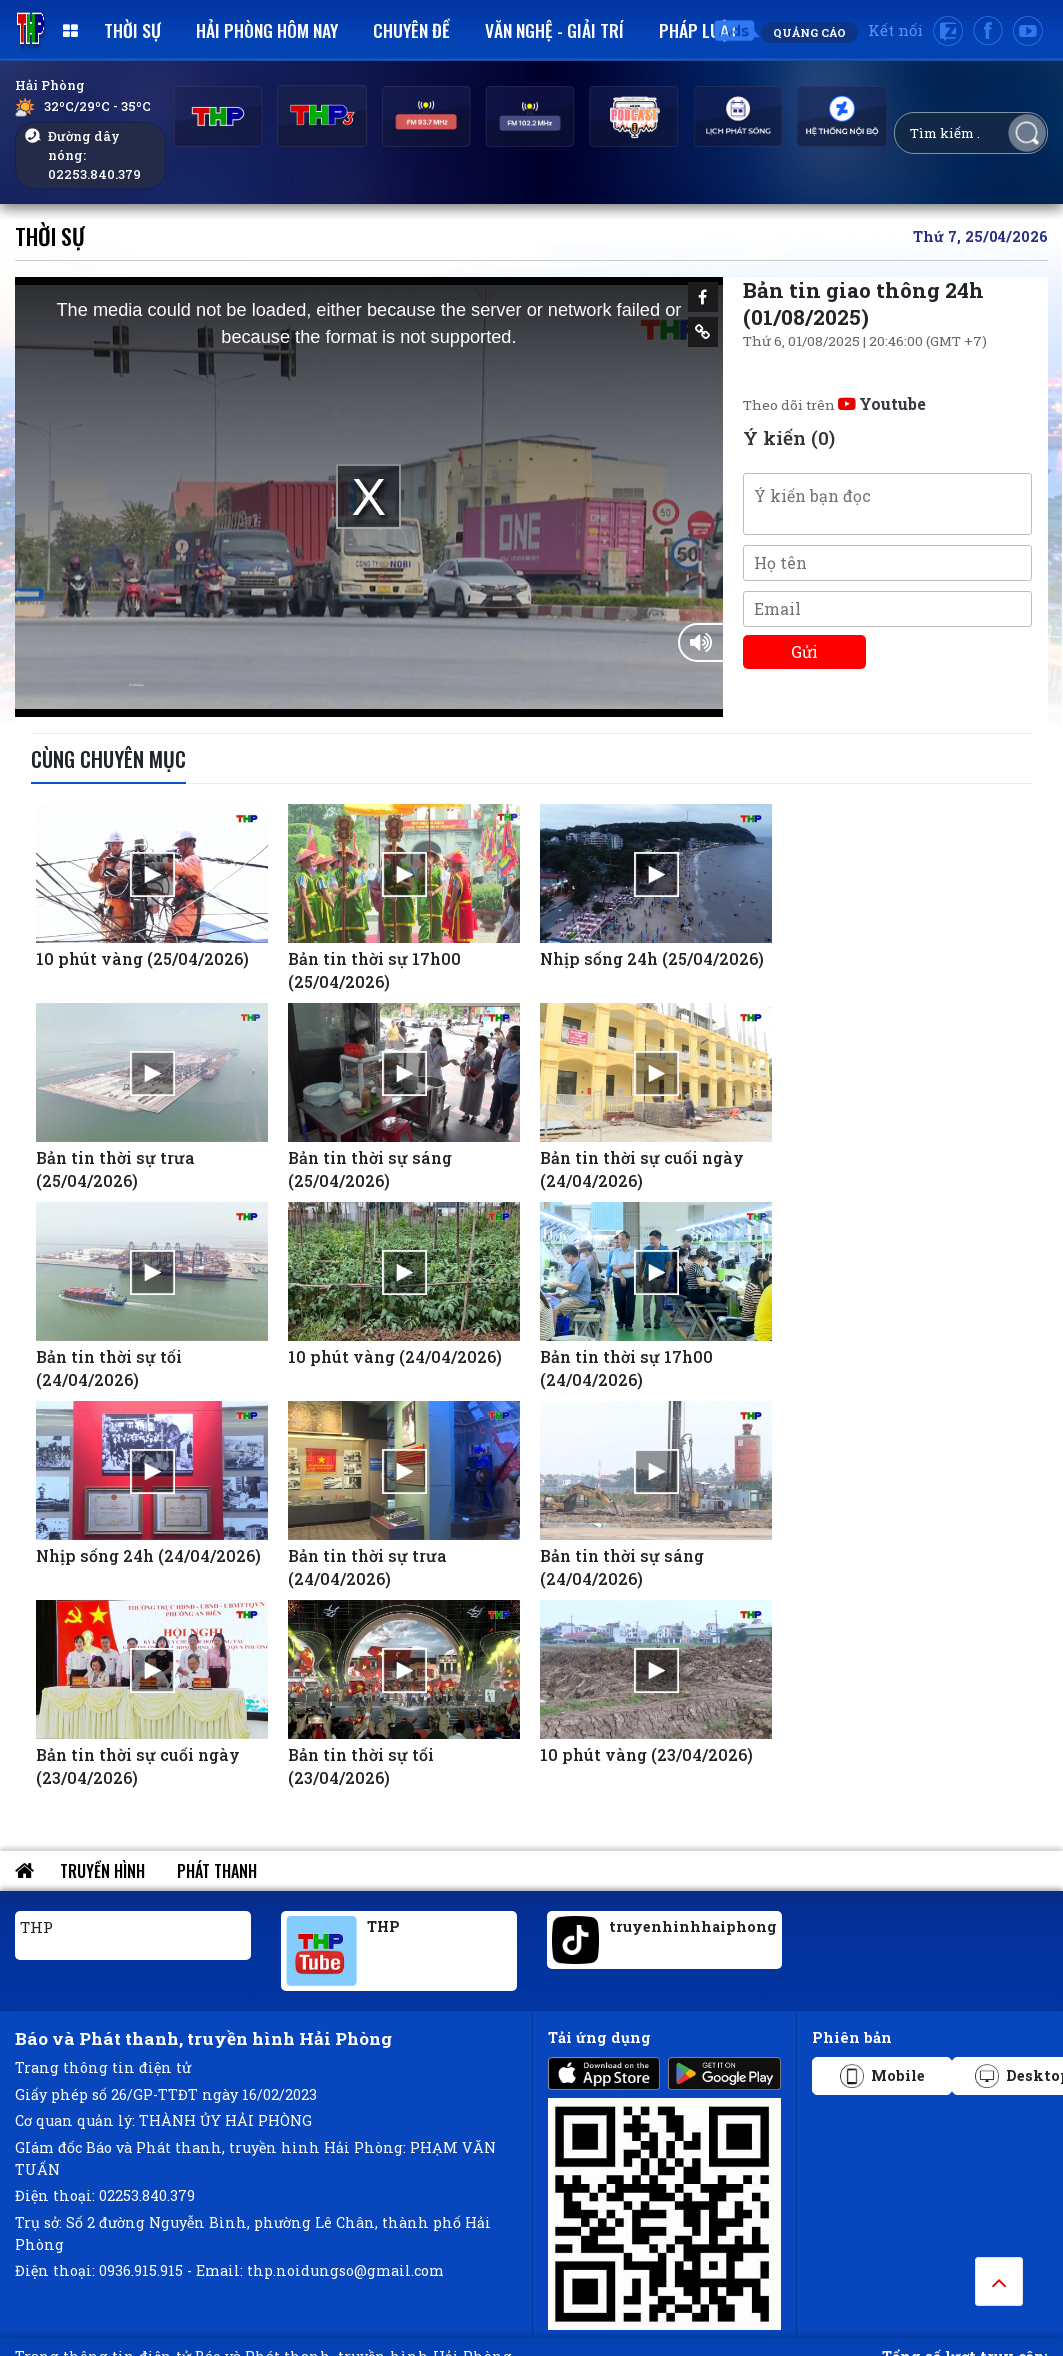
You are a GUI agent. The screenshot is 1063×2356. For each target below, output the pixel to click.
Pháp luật (698, 30)
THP (36, 1927)
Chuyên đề (411, 30)
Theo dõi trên (834, 405)
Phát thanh (217, 1871)
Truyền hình (102, 1871)
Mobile (882, 2076)
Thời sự (132, 30)
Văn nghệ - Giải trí (554, 30)
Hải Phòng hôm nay (267, 30)
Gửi (804, 651)
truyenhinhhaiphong (693, 1926)
